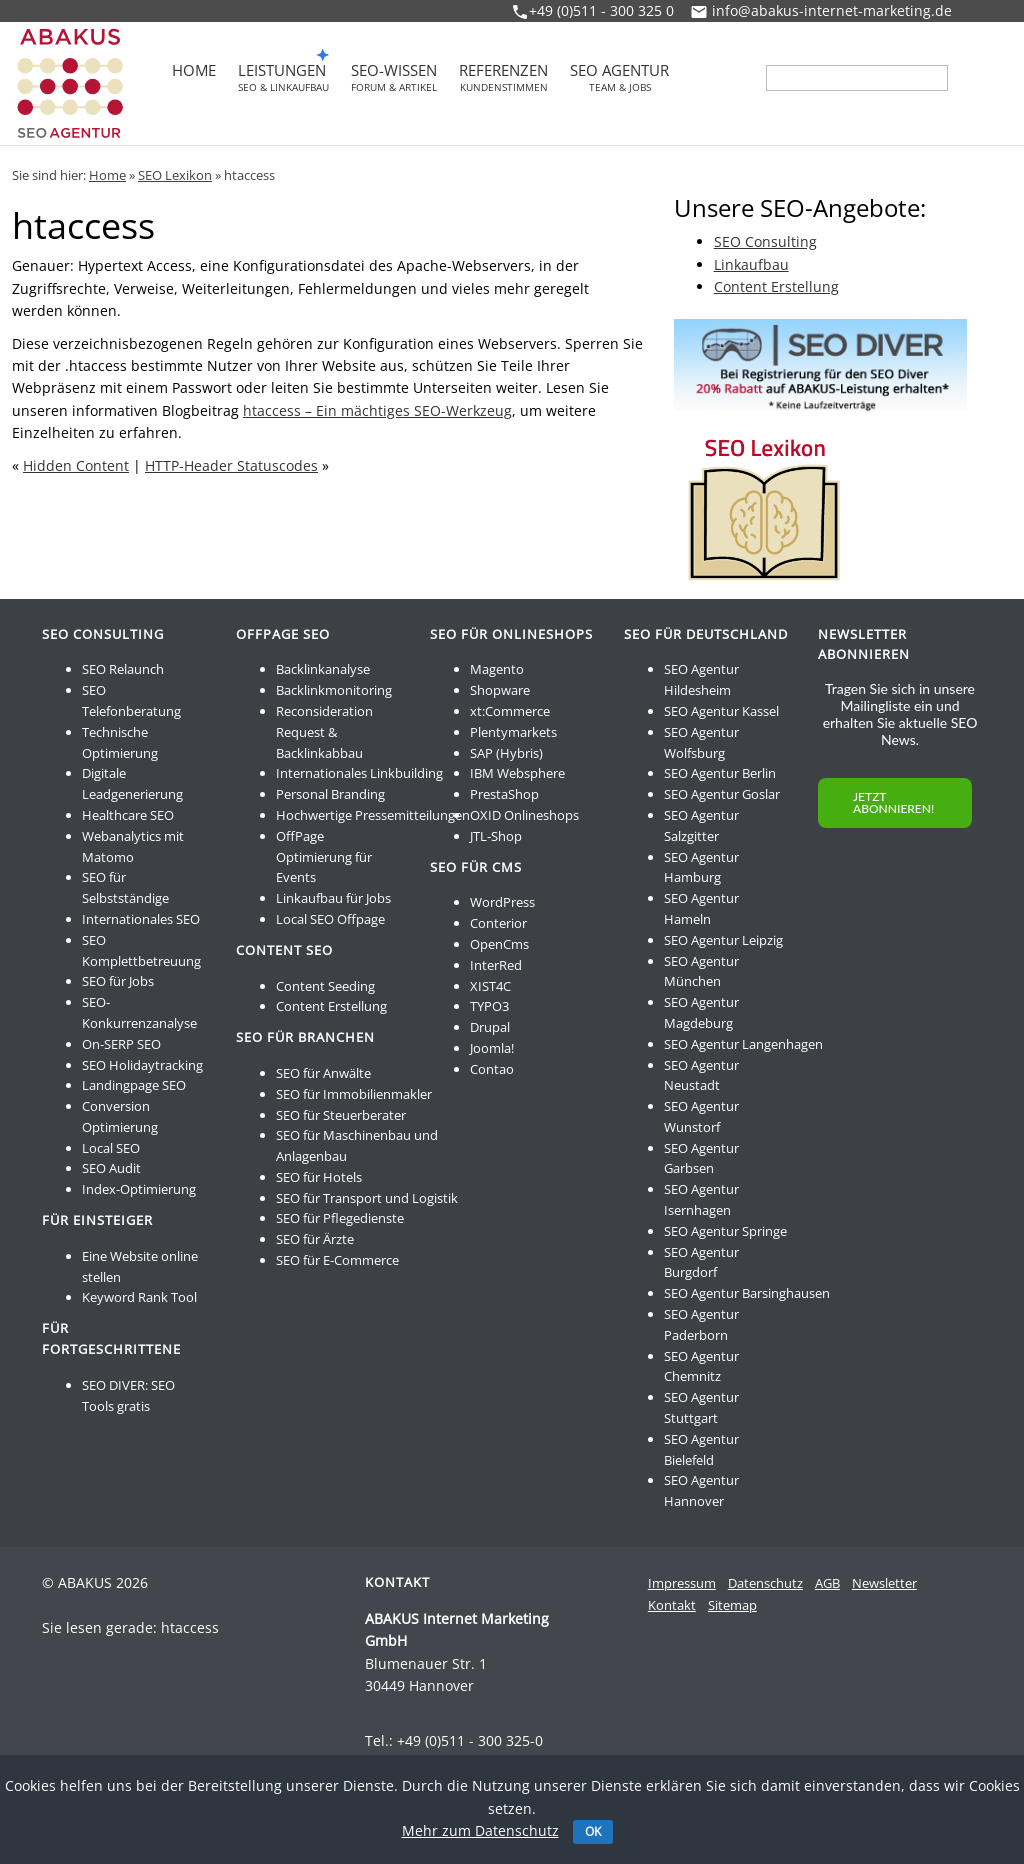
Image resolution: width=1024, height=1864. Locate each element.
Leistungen (283, 77)
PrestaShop (504, 794)
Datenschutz (765, 1583)
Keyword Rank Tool (139, 1297)
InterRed (496, 965)
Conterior (498, 923)
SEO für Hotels (319, 1177)
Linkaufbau (751, 264)
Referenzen (503, 77)
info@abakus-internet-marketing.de (832, 10)
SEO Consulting (765, 241)
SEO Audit (111, 1168)
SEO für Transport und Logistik (367, 1198)
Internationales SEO (141, 919)
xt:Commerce (510, 711)
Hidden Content (76, 465)
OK (593, 1831)
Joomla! (492, 1048)
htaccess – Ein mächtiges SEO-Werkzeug (377, 410)
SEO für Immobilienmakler (354, 1094)
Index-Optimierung (139, 1189)
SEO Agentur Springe (725, 1231)
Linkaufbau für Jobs (333, 898)
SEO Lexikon (175, 175)
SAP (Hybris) (506, 753)
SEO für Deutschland (706, 634)
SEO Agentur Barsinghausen (747, 1293)
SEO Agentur (619, 77)
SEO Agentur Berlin (720, 773)
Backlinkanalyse (323, 669)
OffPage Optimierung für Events (324, 857)
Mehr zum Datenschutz (480, 1830)
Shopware (500, 690)
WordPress (502, 902)
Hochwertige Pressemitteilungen (373, 815)
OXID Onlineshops (524, 815)
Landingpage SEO (134, 1085)
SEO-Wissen (394, 77)
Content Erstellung (776, 286)
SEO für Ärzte (315, 1239)
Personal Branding (330, 794)
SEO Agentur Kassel (721, 711)
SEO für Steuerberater (341, 1115)
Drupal (490, 1027)
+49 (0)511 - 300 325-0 (470, 1740)
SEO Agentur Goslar (722, 794)
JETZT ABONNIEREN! (893, 802)
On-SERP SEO (121, 1044)
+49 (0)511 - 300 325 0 (601, 10)
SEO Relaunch (123, 669)
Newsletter (884, 1583)
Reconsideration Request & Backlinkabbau (324, 732)
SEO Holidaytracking (142, 1065)
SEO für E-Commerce (337, 1260)
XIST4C (490, 986)
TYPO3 (489, 1006)
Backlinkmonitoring (334, 690)
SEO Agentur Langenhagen (743, 1044)
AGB (827, 1583)
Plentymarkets (513, 732)
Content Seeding (325, 986)
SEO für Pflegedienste (340, 1218)
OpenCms (499, 944)
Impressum (682, 1583)
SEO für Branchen (305, 1037)
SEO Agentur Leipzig (723, 940)
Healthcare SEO (128, 815)
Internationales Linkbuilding (359, 773)
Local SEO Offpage (330, 919)
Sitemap (732, 1605)
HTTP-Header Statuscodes (231, 465)
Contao (492, 1069)
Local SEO (111, 1148)
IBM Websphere (517, 773)
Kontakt (672, 1605)
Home (194, 72)
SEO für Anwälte (323, 1073)
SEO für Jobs (118, 981)
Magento (497, 669)
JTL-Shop (496, 836)
